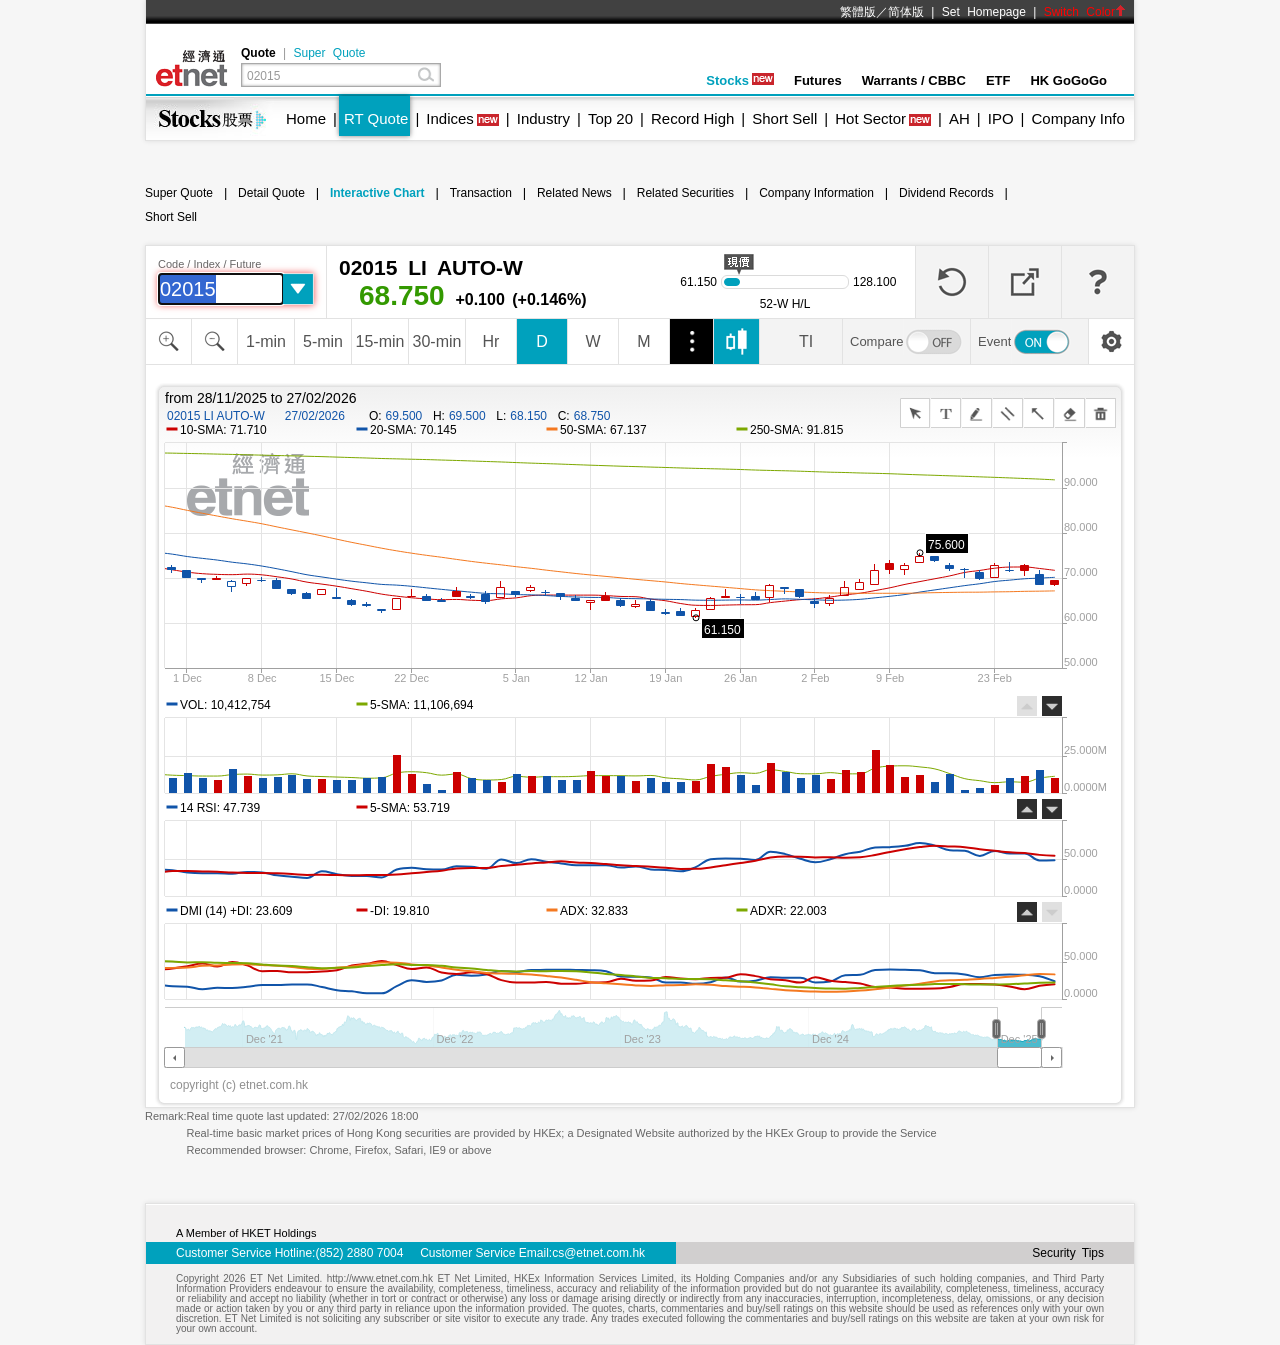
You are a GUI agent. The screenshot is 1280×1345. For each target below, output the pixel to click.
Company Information (816, 193)
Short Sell (784, 118)
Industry (543, 118)
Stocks (740, 80)
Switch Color (1085, 12)
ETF (998, 80)
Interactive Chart (377, 193)
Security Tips (1068, 1253)
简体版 (906, 12)
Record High (692, 118)
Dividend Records (946, 193)
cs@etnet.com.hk (598, 1253)
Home (306, 118)
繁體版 (858, 12)
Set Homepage (984, 12)
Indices (450, 118)
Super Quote (329, 53)
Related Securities (685, 193)
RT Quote (376, 118)
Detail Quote (271, 193)
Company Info (1077, 118)
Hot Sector (870, 118)
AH (959, 118)
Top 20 (610, 118)
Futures (818, 80)
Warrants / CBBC (914, 80)
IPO (1001, 118)
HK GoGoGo (1068, 80)
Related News (574, 193)
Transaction (481, 193)
